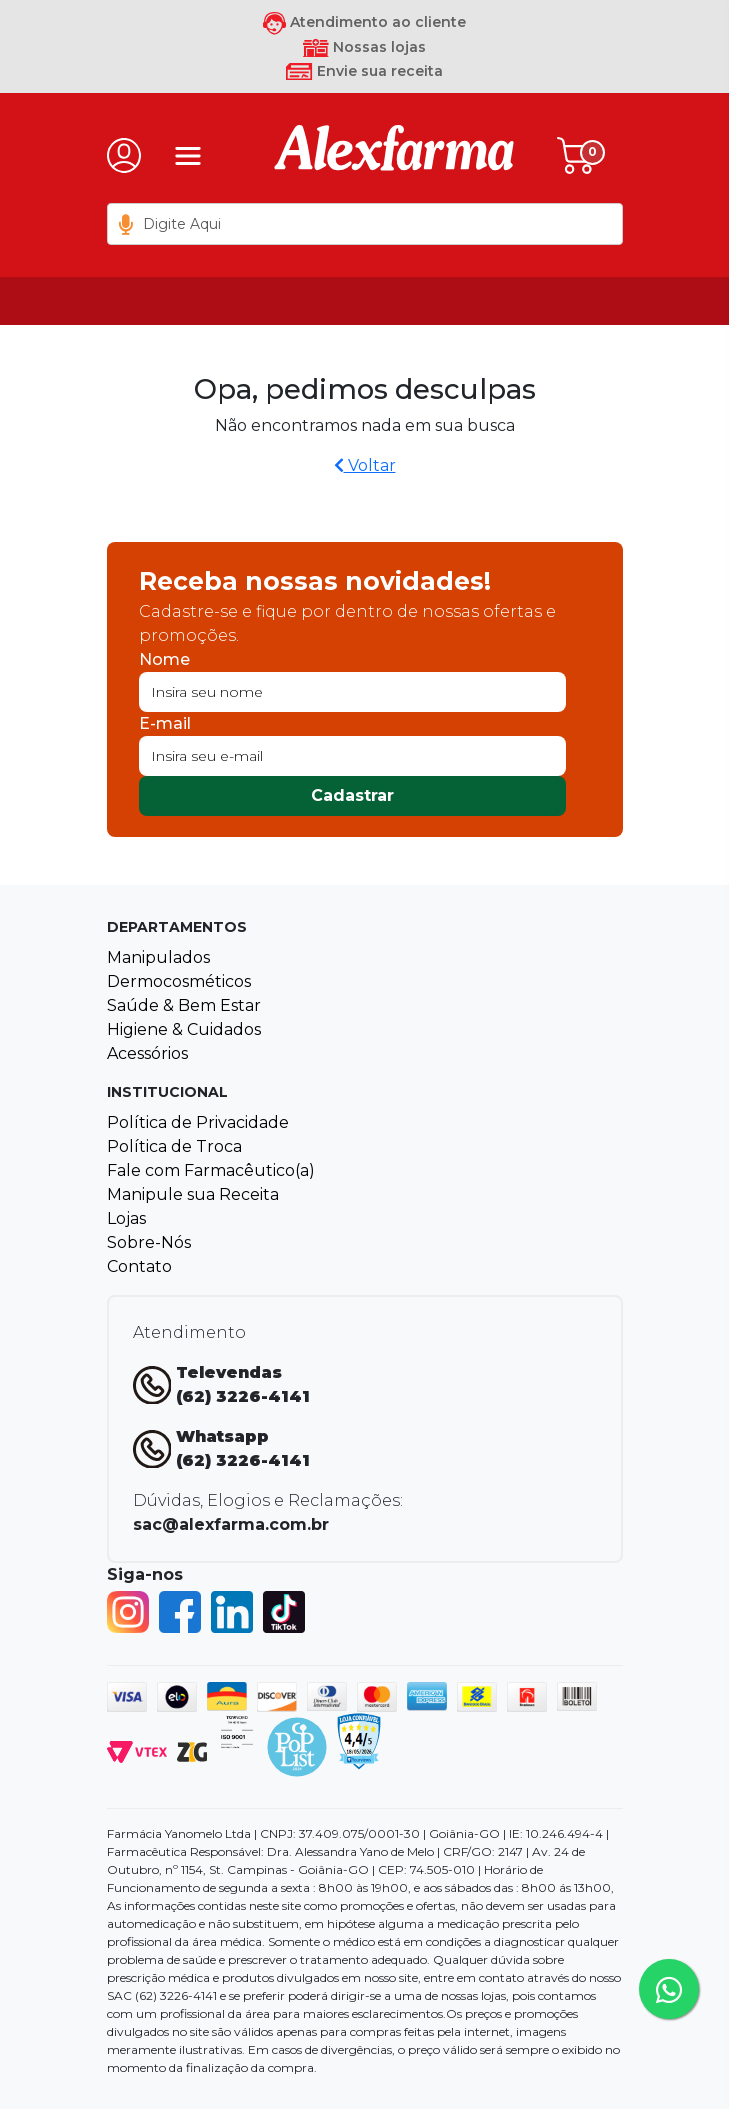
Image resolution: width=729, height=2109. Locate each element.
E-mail (165, 723)
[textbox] (365, 224)
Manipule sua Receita (193, 1194)
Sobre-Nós (149, 1242)
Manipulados (158, 957)
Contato (139, 1266)
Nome (164, 659)
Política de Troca (174, 1146)
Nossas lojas (364, 47)
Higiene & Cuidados (184, 1029)
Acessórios (147, 1053)
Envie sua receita (364, 71)
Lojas (126, 1218)
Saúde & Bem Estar (184, 1005)
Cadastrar (352, 795)
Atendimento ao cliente (364, 22)
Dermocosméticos (179, 981)
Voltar (365, 465)
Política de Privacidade (198, 1122)
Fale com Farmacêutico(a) (211, 1170)
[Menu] (188, 156)
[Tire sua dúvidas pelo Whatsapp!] (669, 1989)
